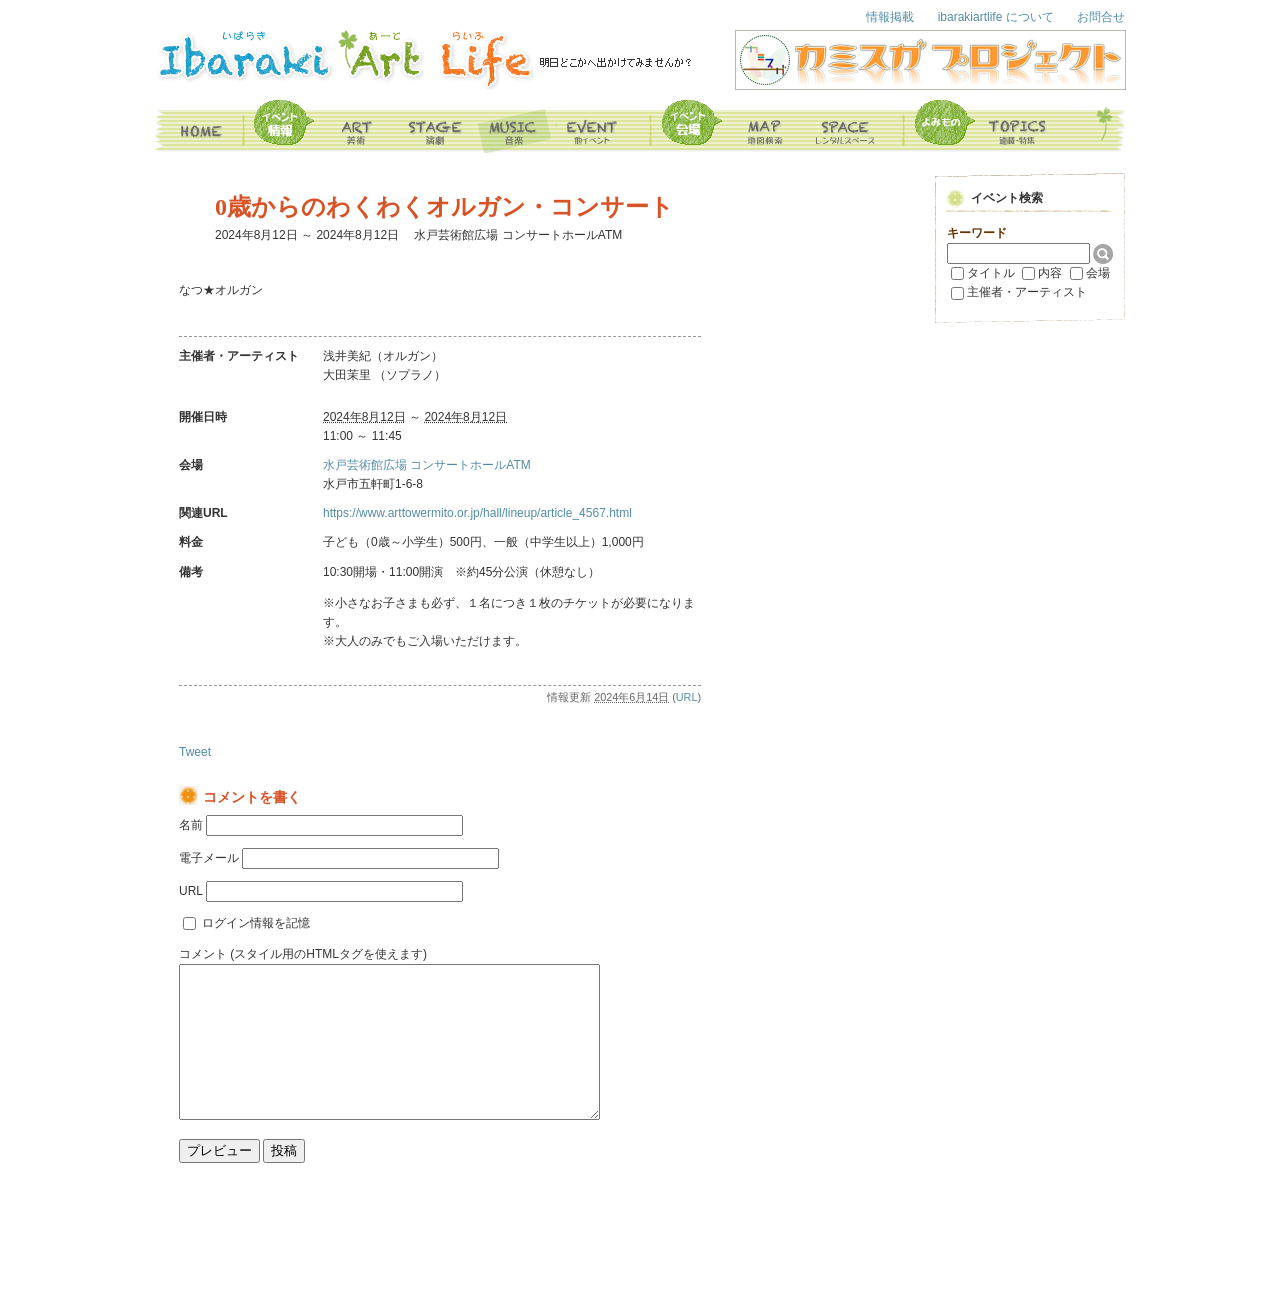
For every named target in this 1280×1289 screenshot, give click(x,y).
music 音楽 (517, 126)
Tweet (195, 752)
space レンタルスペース (857, 126)
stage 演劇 (437, 126)
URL (687, 697)
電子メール (209, 858)
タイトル (991, 273)
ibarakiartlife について (996, 17)
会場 (1098, 273)
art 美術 (357, 126)
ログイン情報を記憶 (256, 923)
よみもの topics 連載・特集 (983, 126)
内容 (1050, 273)
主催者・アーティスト (1027, 292)
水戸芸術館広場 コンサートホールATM (427, 465)
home (200, 126)
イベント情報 (281, 126)
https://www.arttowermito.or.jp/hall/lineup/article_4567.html (477, 513)
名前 (191, 825)
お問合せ (1101, 17)
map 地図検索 (731, 126)
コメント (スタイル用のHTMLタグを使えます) (303, 954)
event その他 (606, 126)
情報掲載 (890, 17)
